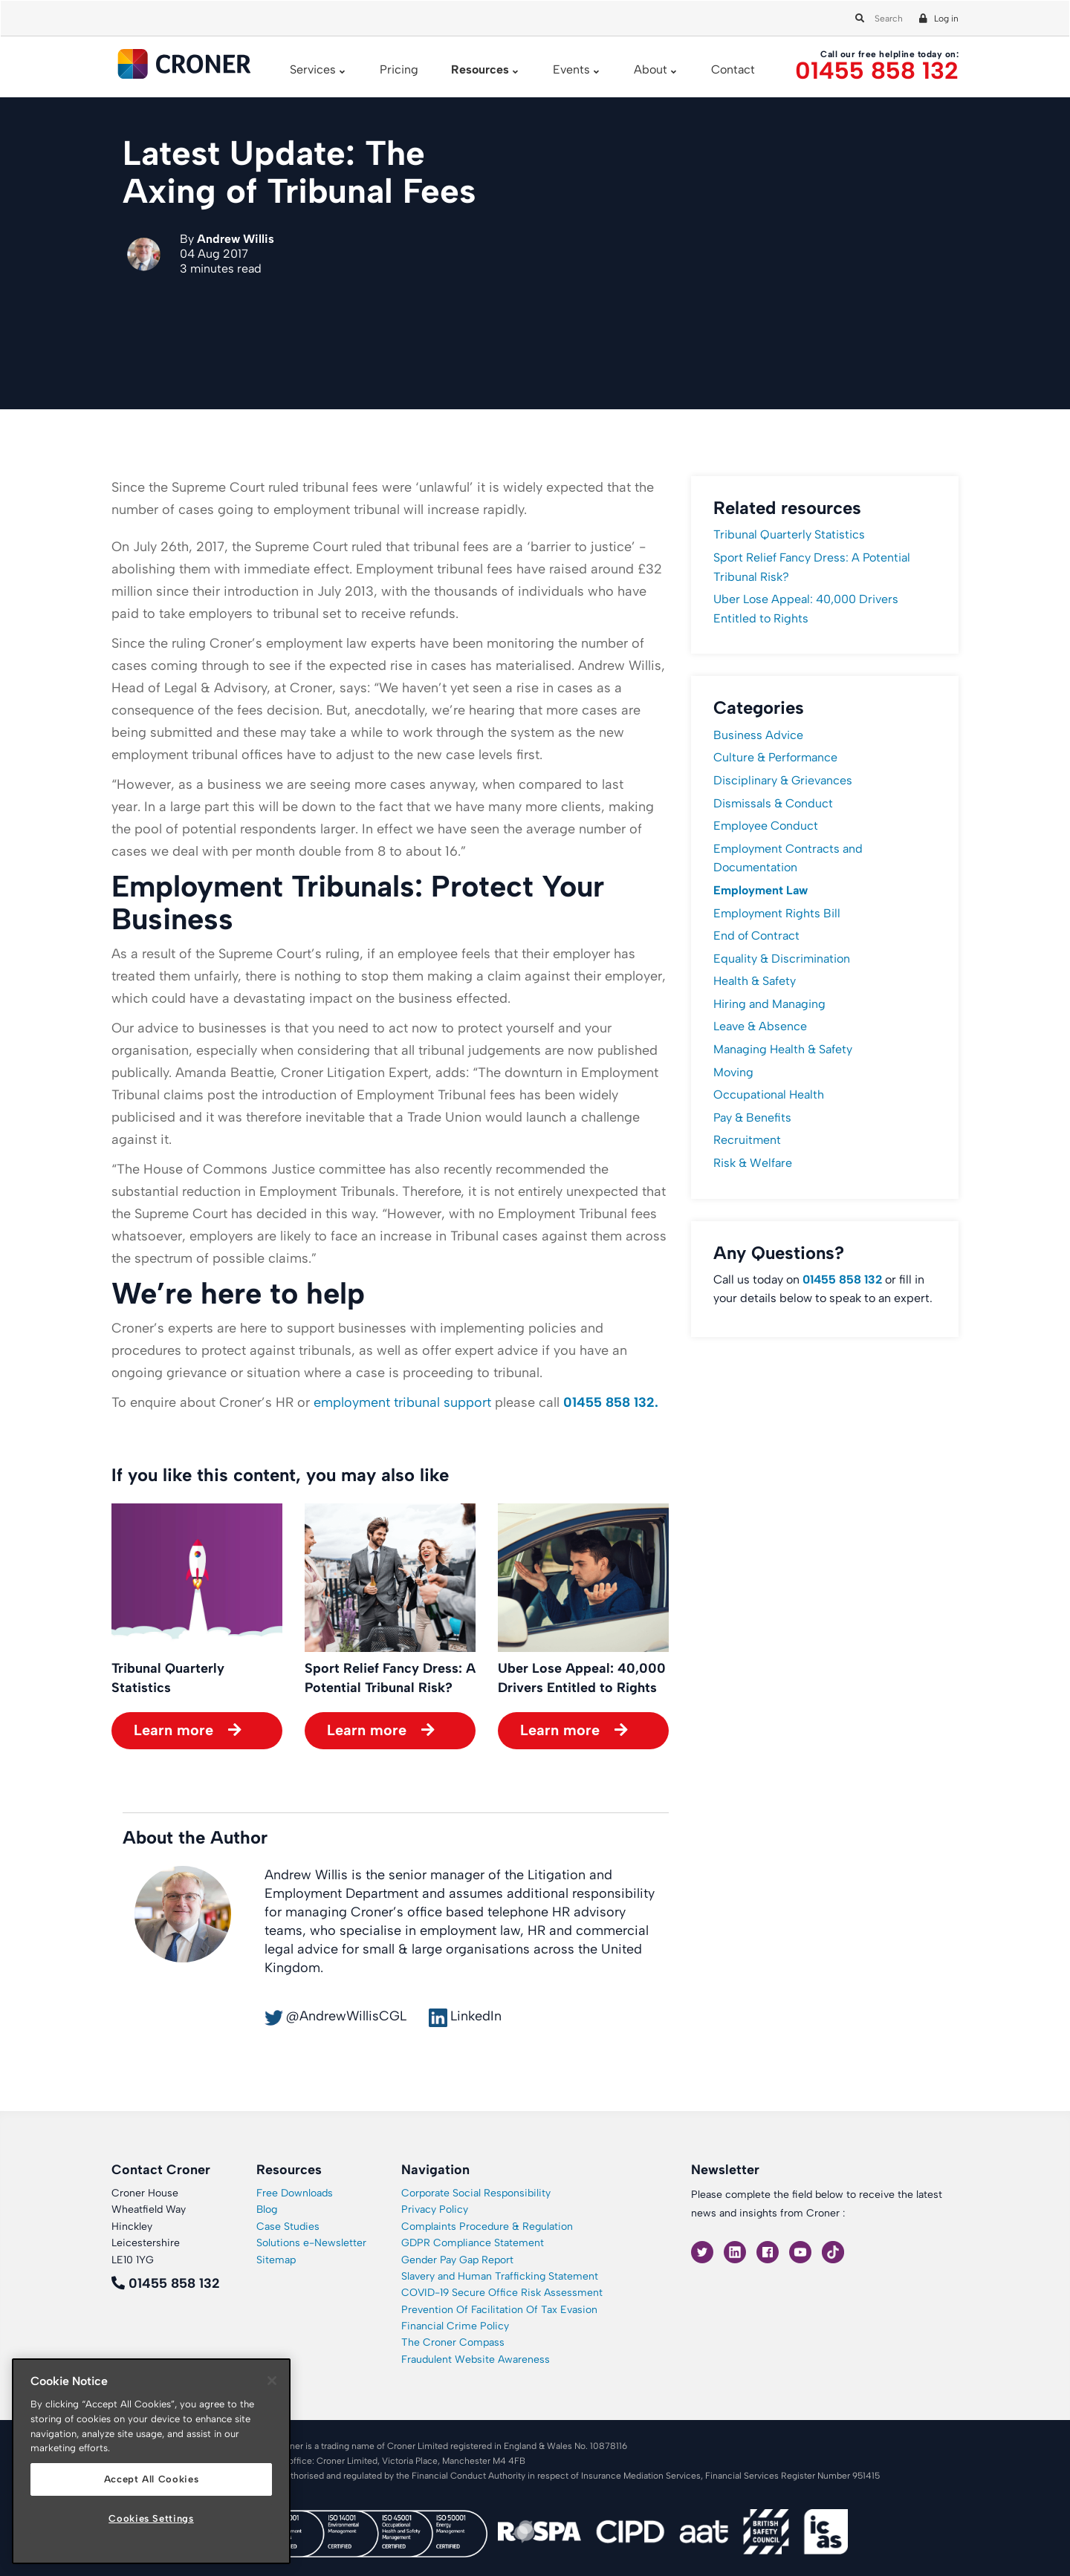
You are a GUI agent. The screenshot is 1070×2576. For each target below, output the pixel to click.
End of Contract (756, 935)
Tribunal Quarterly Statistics (789, 534)
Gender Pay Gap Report (457, 2260)
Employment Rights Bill (776, 913)
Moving (733, 1072)
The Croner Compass (453, 2342)
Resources (480, 69)
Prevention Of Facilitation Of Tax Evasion (499, 2309)
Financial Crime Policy (455, 2326)
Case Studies (288, 2226)
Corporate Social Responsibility (476, 2193)
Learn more (173, 1730)
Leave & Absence (760, 1026)
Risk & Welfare (752, 1163)
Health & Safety (754, 981)
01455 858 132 (877, 71)
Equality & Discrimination (781, 959)
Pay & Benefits (752, 1117)
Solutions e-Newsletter (311, 2243)
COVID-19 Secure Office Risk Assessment (502, 2292)
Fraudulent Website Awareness (475, 2359)
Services (313, 69)
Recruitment (747, 1140)
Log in (946, 18)
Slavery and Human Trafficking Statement (499, 2276)
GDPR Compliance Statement (472, 2243)
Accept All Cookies (151, 2479)
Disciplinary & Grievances (782, 780)
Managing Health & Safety (782, 1049)
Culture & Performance (775, 757)
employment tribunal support (402, 1402)
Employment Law (760, 890)
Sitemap (276, 2260)
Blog (266, 2209)
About (650, 69)
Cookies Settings (151, 2518)
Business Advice (758, 735)
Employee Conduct (765, 826)
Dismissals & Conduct (773, 803)
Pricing (399, 69)
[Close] (272, 2380)
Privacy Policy (434, 2209)
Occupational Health (768, 1094)
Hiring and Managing (769, 1004)
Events (571, 69)
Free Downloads (294, 2193)
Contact (733, 69)
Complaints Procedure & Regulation (487, 2226)
